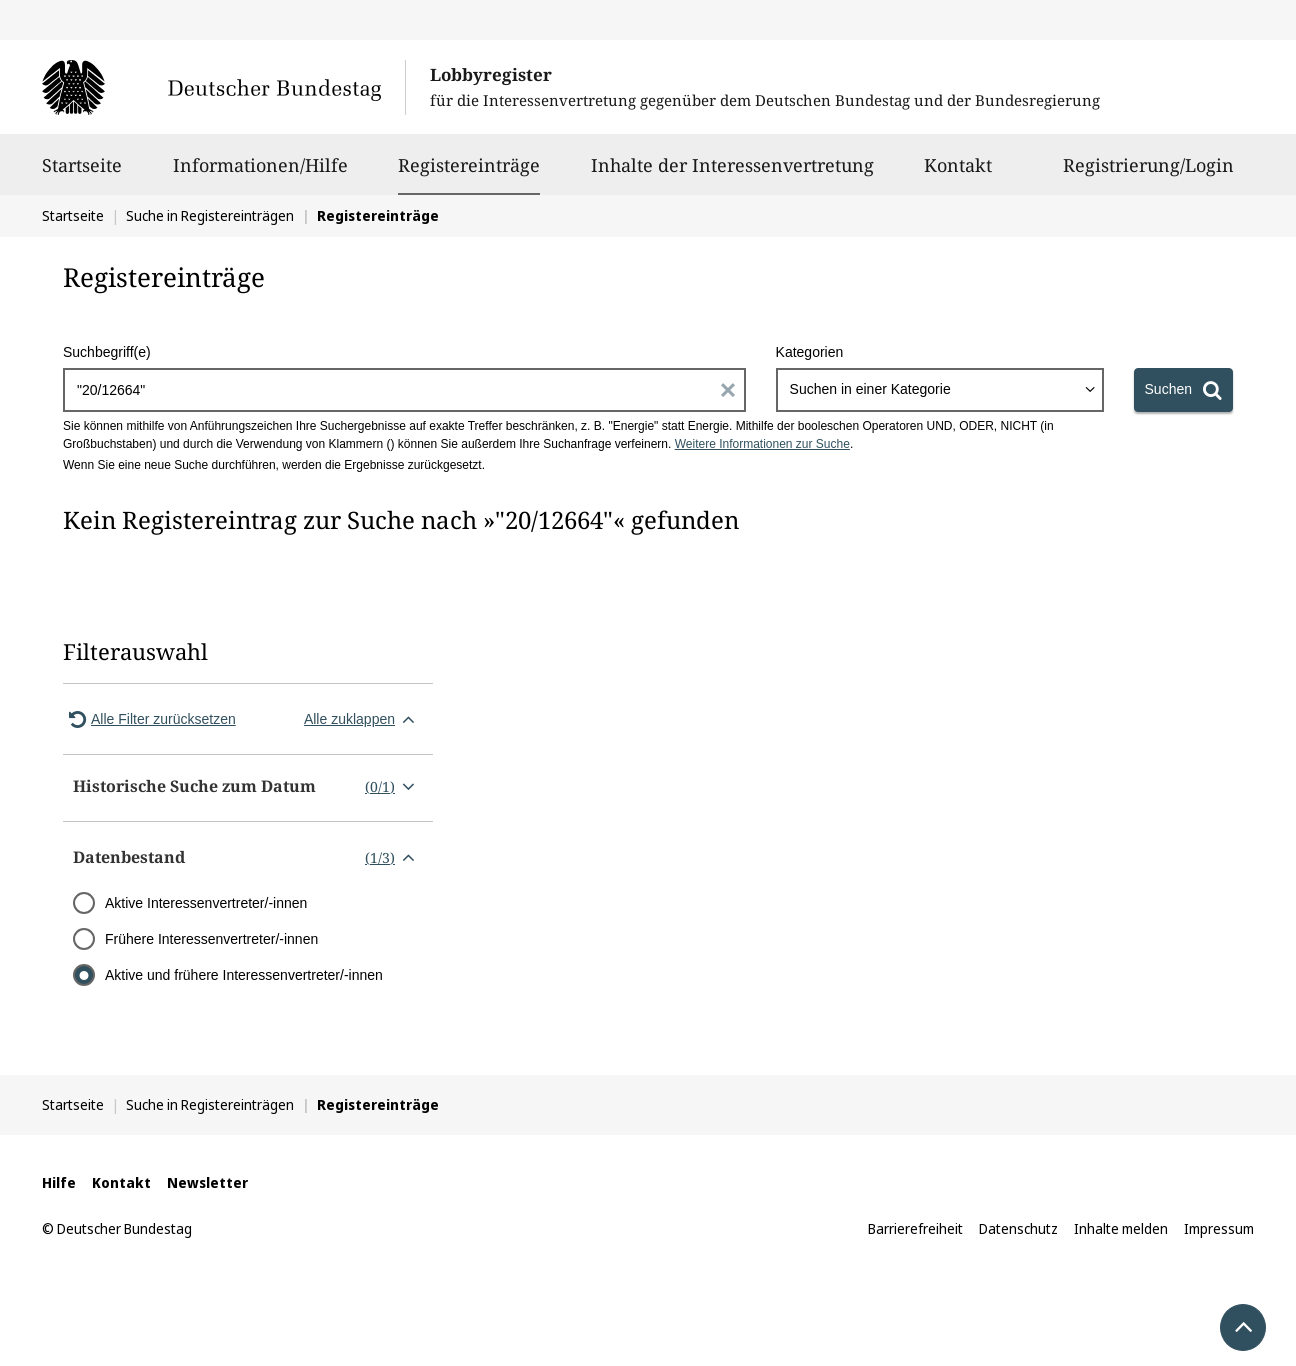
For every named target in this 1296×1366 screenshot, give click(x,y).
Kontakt (958, 174)
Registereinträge (469, 165)
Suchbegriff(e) (107, 352)
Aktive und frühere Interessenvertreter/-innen (244, 975)
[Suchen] (1183, 390)
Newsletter (207, 1182)
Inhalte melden (1121, 1228)
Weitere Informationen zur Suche (762, 444)
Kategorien (810, 352)
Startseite (82, 174)
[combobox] (940, 390)
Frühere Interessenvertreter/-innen (211, 939)
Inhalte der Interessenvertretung (732, 174)
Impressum (1219, 1228)
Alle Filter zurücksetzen (149, 719)
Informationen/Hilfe (260, 174)
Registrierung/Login (1148, 174)
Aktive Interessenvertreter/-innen (206, 903)
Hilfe (59, 1182)
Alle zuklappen (363, 719)
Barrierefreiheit (915, 1228)
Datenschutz (1018, 1228)
